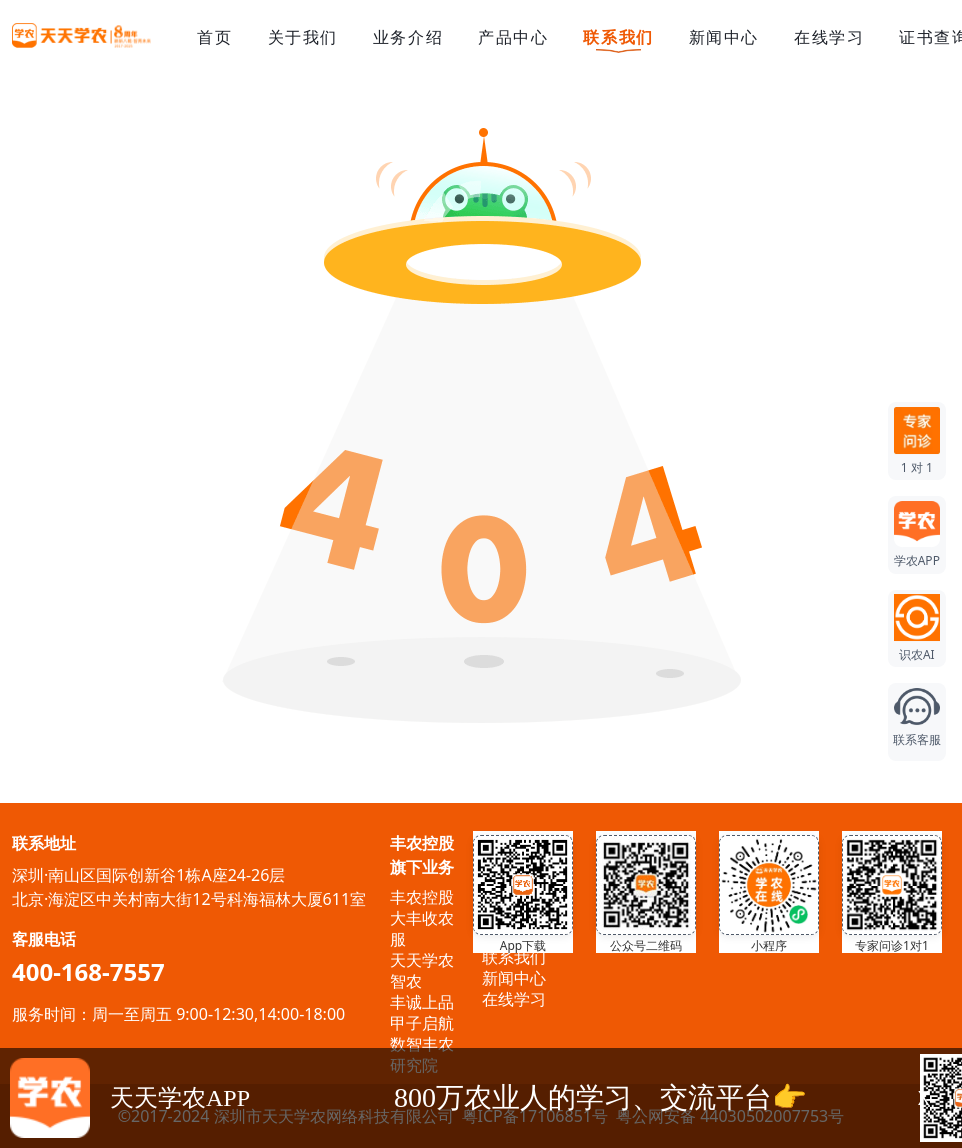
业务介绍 (408, 37)
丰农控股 (422, 897)
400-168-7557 (88, 971)
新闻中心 (724, 37)
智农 (406, 981)
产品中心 (513, 37)
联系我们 (618, 38)
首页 (214, 37)
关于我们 (303, 37)
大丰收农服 (422, 928)
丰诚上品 (422, 1002)
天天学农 (422, 960)
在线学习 (829, 37)
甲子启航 (422, 1023)
